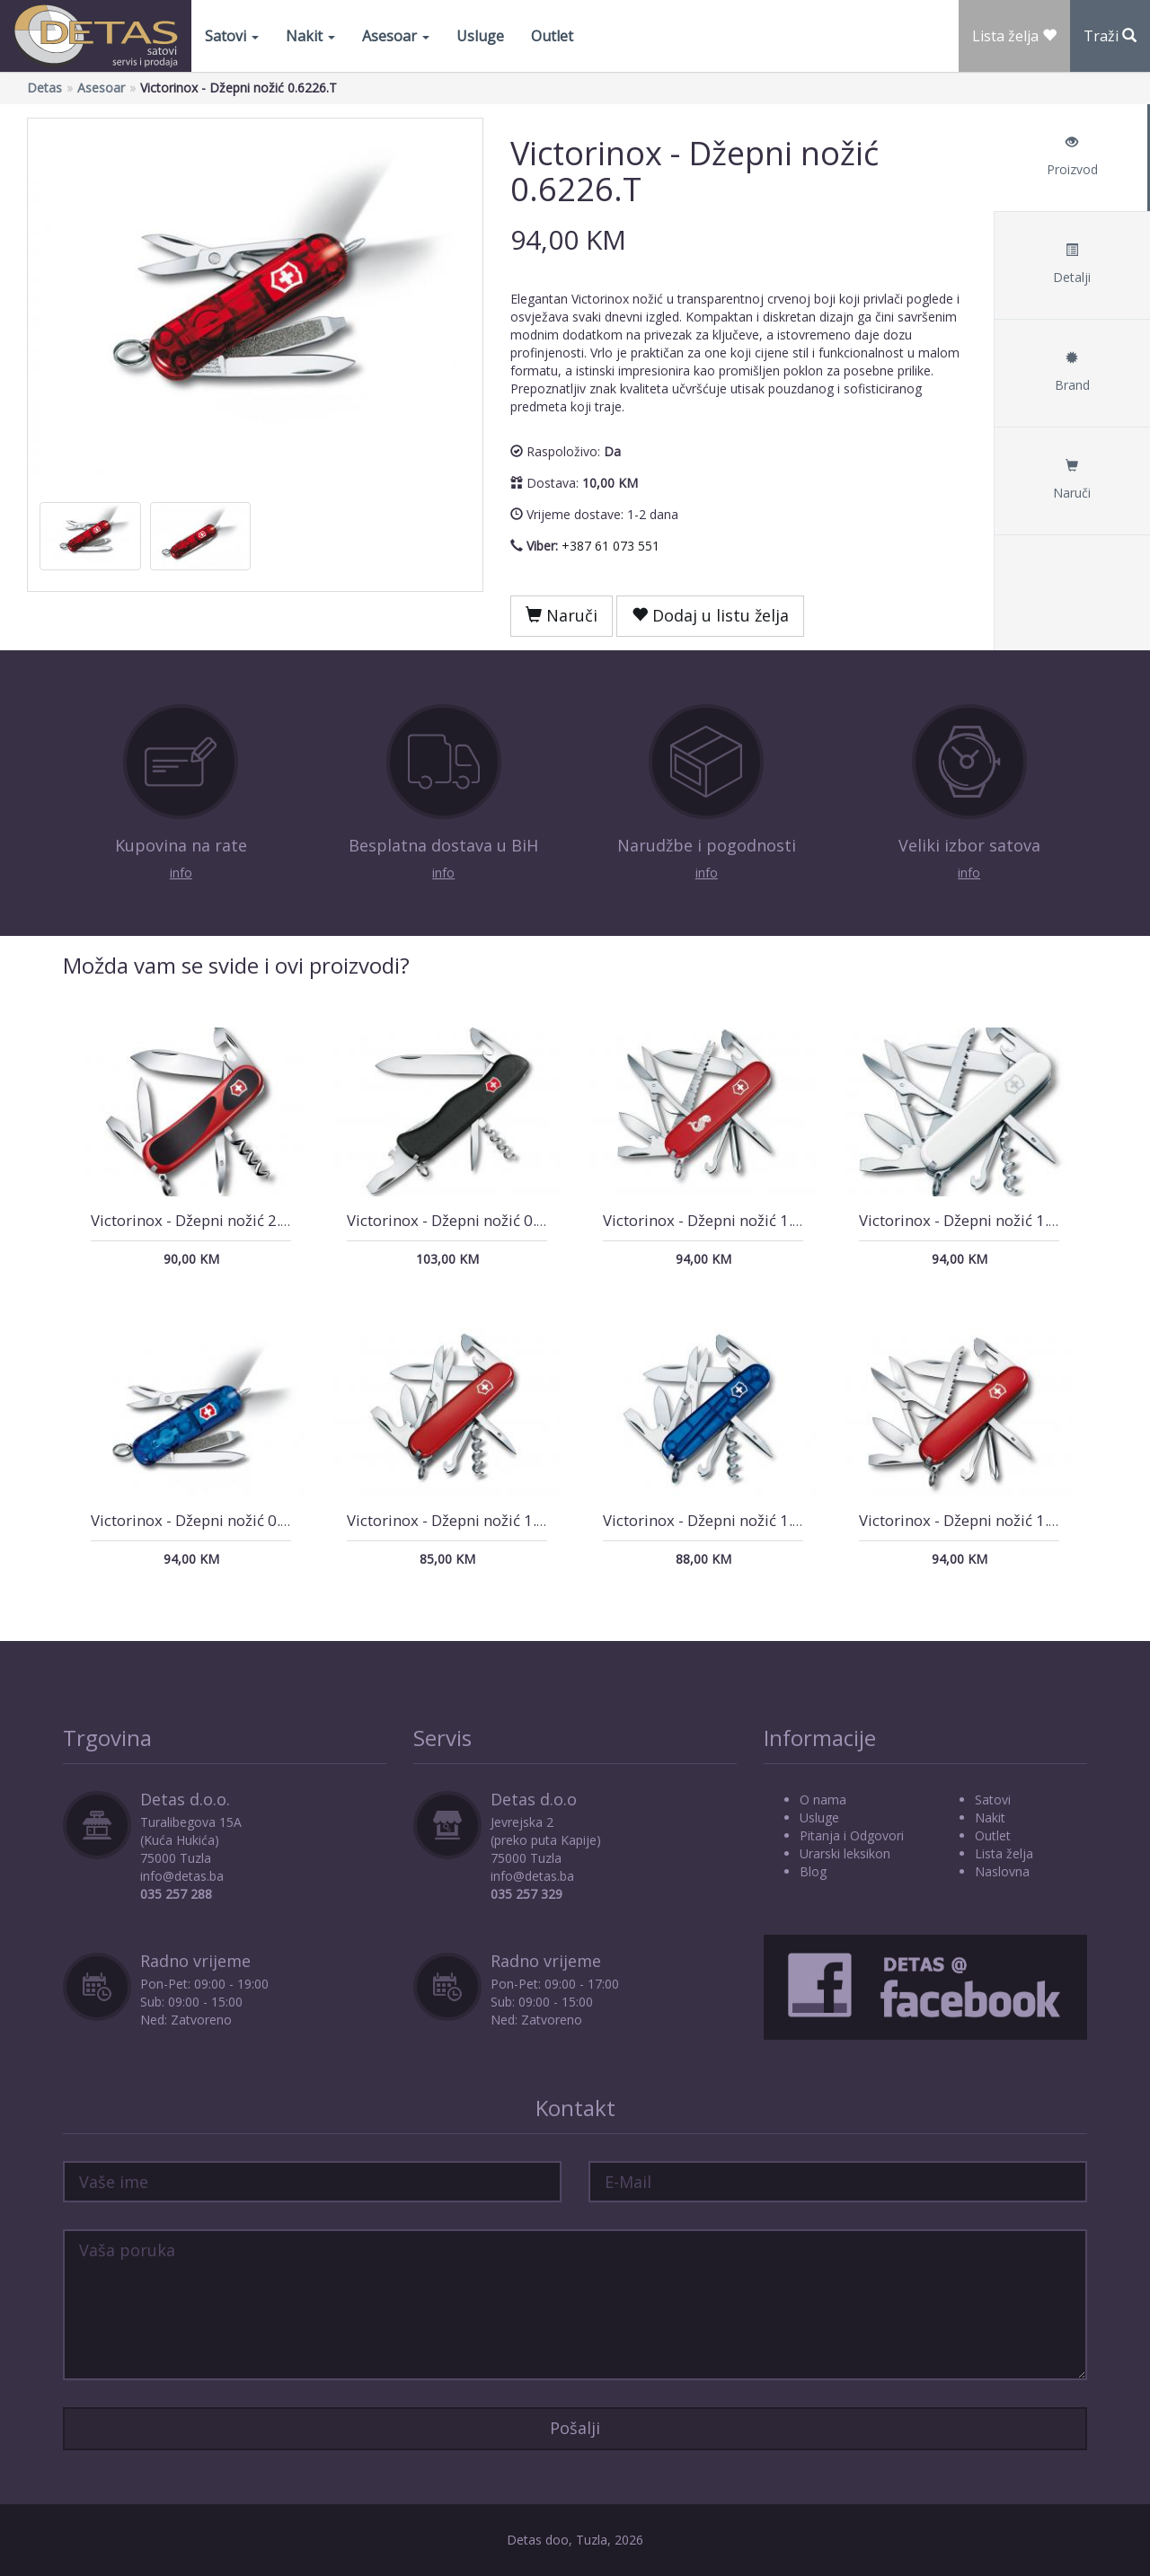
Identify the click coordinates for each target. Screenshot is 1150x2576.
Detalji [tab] (1072, 264)
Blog (813, 1871)
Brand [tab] (1072, 372)
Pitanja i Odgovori (852, 1835)
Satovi (232, 36)
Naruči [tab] (1072, 480)
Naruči (561, 615)
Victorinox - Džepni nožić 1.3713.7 (978, 1220)
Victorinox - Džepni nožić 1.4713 (971, 1520)
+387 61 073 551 (610, 545)
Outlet (552, 36)
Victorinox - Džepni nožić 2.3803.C (210, 1220)
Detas (44, 87)
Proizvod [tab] (1072, 157)
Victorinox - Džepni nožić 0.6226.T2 (215, 1520)
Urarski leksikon (845, 1853)
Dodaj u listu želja (710, 615)
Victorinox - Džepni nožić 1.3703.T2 (727, 1520)
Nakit (310, 36)
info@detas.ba (182, 1875)
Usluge (480, 36)
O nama (823, 1799)
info (181, 872)
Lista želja (1004, 1853)
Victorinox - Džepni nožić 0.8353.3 (466, 1220)
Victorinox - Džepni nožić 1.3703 (459, 1520)
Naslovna (1002, 1871)
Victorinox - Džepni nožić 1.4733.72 (726, 1220)
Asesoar (395, 36)
